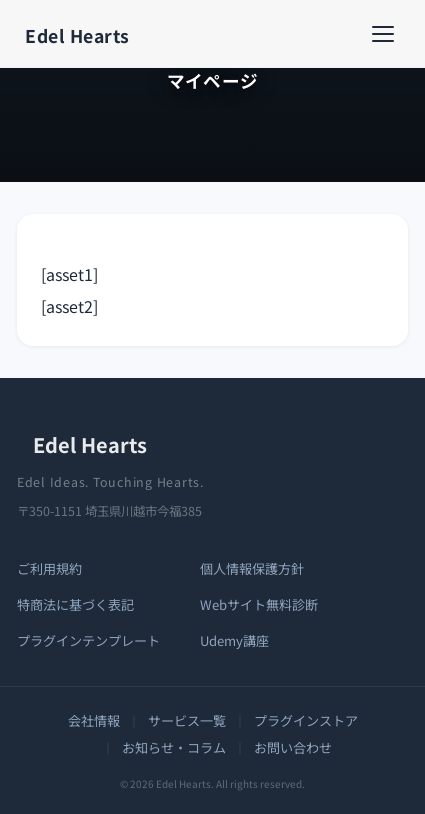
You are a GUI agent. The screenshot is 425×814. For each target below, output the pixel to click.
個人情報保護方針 (252, 568)
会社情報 (94, 720)
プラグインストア (306, 720)
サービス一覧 (187, 720)
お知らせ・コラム (174, 747)
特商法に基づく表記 (75, 604)
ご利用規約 (49, 568)
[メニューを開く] (388, 34)
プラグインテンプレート (88, 640)
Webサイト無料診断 (259, 604)
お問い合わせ (293, 747)
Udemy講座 (234, 640)
